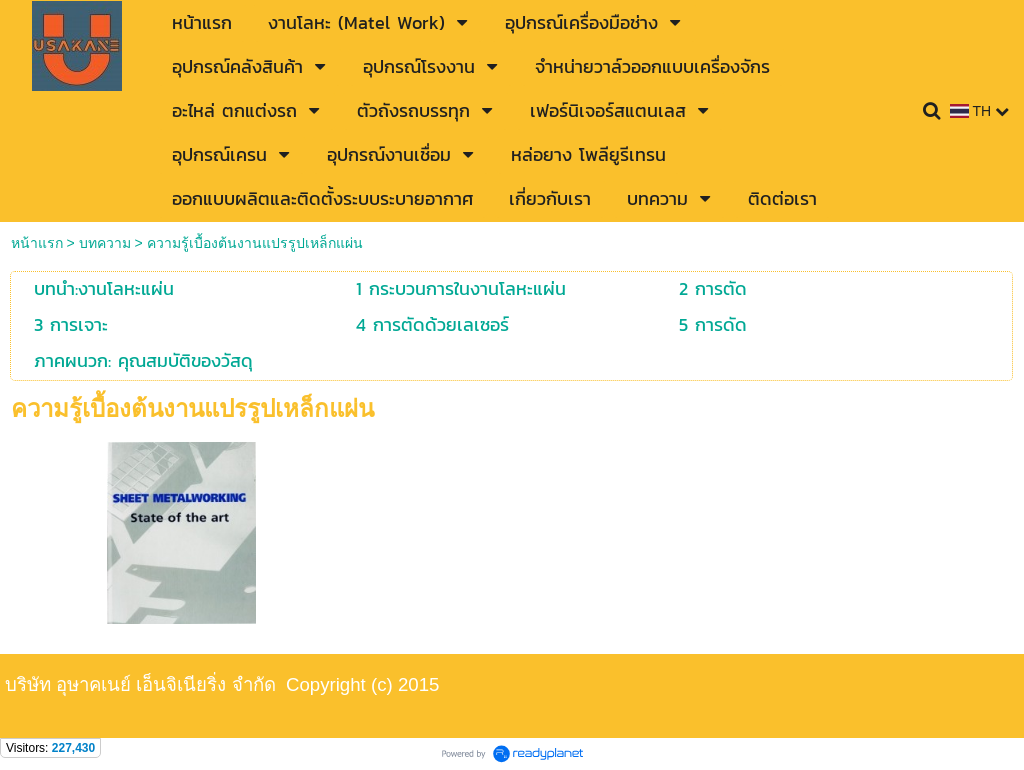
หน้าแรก (37, 243)
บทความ (107, 243)
